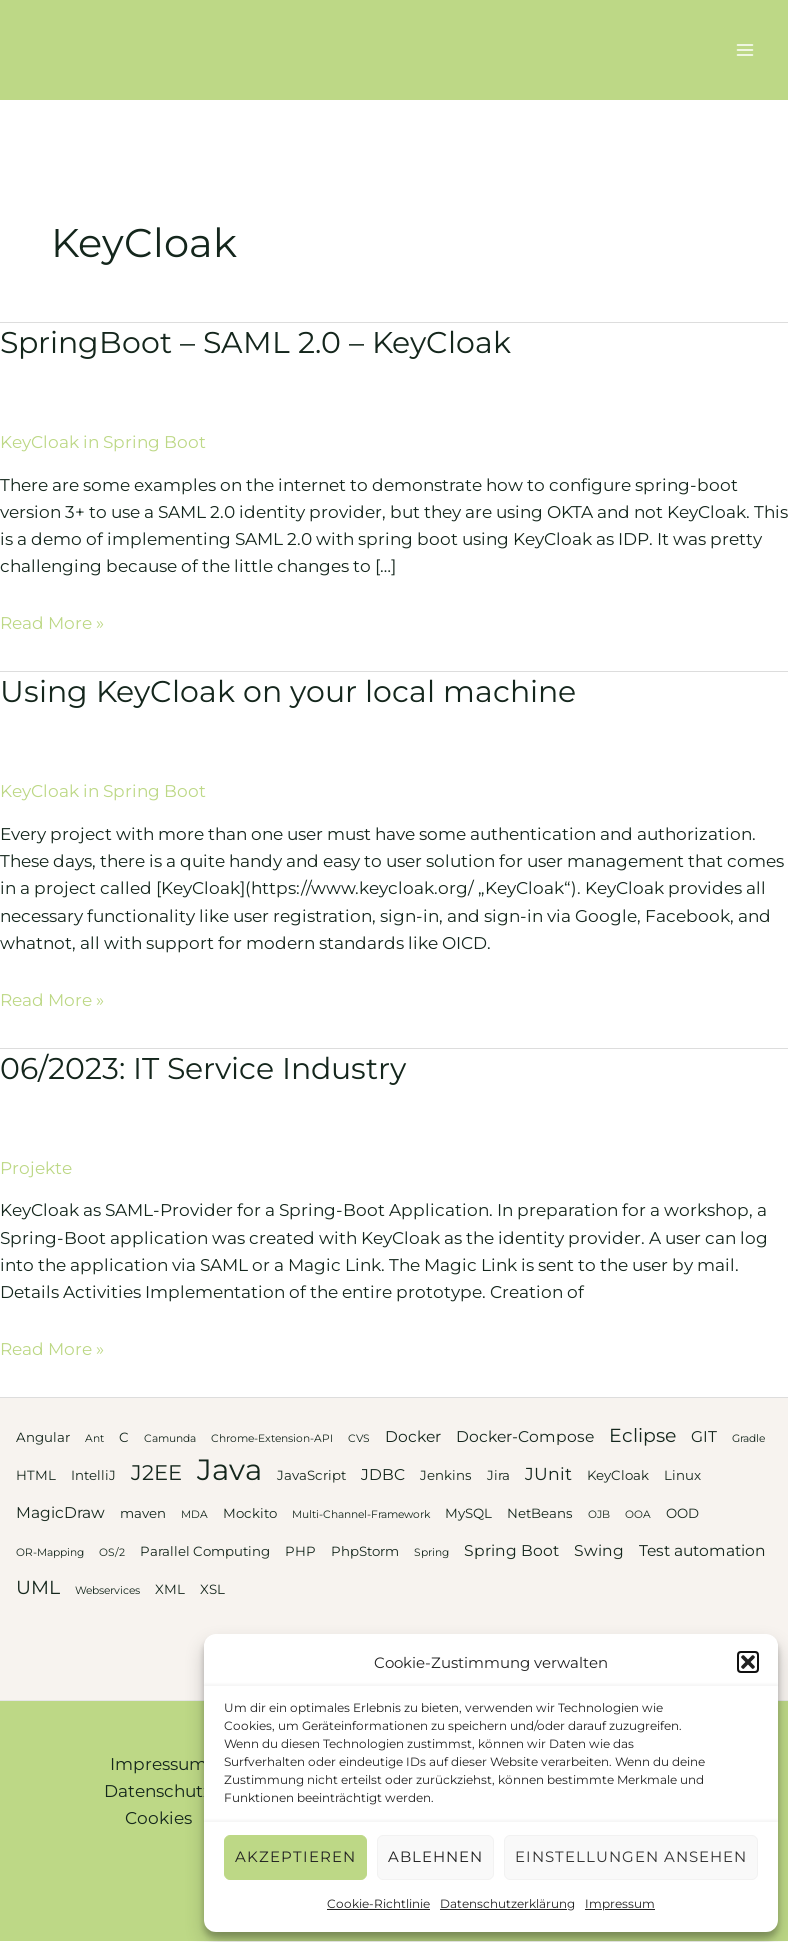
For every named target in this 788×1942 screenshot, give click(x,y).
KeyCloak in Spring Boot (103, 442)
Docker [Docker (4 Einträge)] (413, 1436)
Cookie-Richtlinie (378, 1903)
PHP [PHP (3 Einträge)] (300, 1551)
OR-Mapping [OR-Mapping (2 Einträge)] (50, 1552)
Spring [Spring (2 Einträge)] (431, 1552)
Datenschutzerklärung (507, 1903)
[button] (748, 1662)
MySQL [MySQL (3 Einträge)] (468, 1513)
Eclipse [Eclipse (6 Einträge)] (642, 1435)
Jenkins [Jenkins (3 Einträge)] (446, 1475)
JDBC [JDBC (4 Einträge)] (383, 1474)
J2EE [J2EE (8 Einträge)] (156, 1472)
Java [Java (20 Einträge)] (229, 1469)
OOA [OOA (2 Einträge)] (638, 1514)
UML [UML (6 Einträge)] (38, 1587)
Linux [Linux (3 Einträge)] (682, 1475)
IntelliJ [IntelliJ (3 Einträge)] (93, 1475)
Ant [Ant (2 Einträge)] (94, 1438)
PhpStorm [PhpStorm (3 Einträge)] (365, 1551)
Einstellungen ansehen (631, 1856)
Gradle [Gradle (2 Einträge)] (748, 1438)
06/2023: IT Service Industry (203, 1068)
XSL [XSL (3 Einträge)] (212, 1589)
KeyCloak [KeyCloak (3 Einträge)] (618, 1475)
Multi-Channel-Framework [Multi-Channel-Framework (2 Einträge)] (361, 1514)
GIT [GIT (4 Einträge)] (704, 1436)
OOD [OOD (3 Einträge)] (682, 1513)
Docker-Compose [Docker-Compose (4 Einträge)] (525, 1436)
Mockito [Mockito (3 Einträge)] (250, 1513)
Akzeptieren (295, 1856)
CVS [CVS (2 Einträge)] (359, 1438)
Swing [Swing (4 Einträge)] (599, 1550)
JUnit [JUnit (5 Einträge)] (548, 1473)
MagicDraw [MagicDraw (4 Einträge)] (60, 1512)
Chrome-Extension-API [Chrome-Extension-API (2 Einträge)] (272, 1438)
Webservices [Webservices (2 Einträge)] (107, 1590)
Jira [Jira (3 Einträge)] (498, 1475)
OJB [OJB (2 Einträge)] (599, 1514)
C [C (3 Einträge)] (124, 1437)
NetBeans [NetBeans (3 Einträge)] (540, 1513)
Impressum (620, 1903)
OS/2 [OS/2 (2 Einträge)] (112, 1552)
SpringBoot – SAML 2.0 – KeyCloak (255, 342)
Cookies (158, 1818)
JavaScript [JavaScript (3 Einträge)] (311, 1475)
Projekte (36, 1168)
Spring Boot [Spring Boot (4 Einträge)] (511, 1550)
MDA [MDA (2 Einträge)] (194, 1514)
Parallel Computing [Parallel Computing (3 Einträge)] (205, 1551)
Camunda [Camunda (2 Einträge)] (170, 1438)
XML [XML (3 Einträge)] (170, 1589)
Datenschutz (158, 1791)
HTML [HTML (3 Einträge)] (36, 1475)
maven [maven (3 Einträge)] (143, 1513)
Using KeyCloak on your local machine (288, 691)
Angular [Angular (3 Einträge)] (43, 1437)
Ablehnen (435, 1856)
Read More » (52, 623)
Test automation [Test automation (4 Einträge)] (702, 1550)
